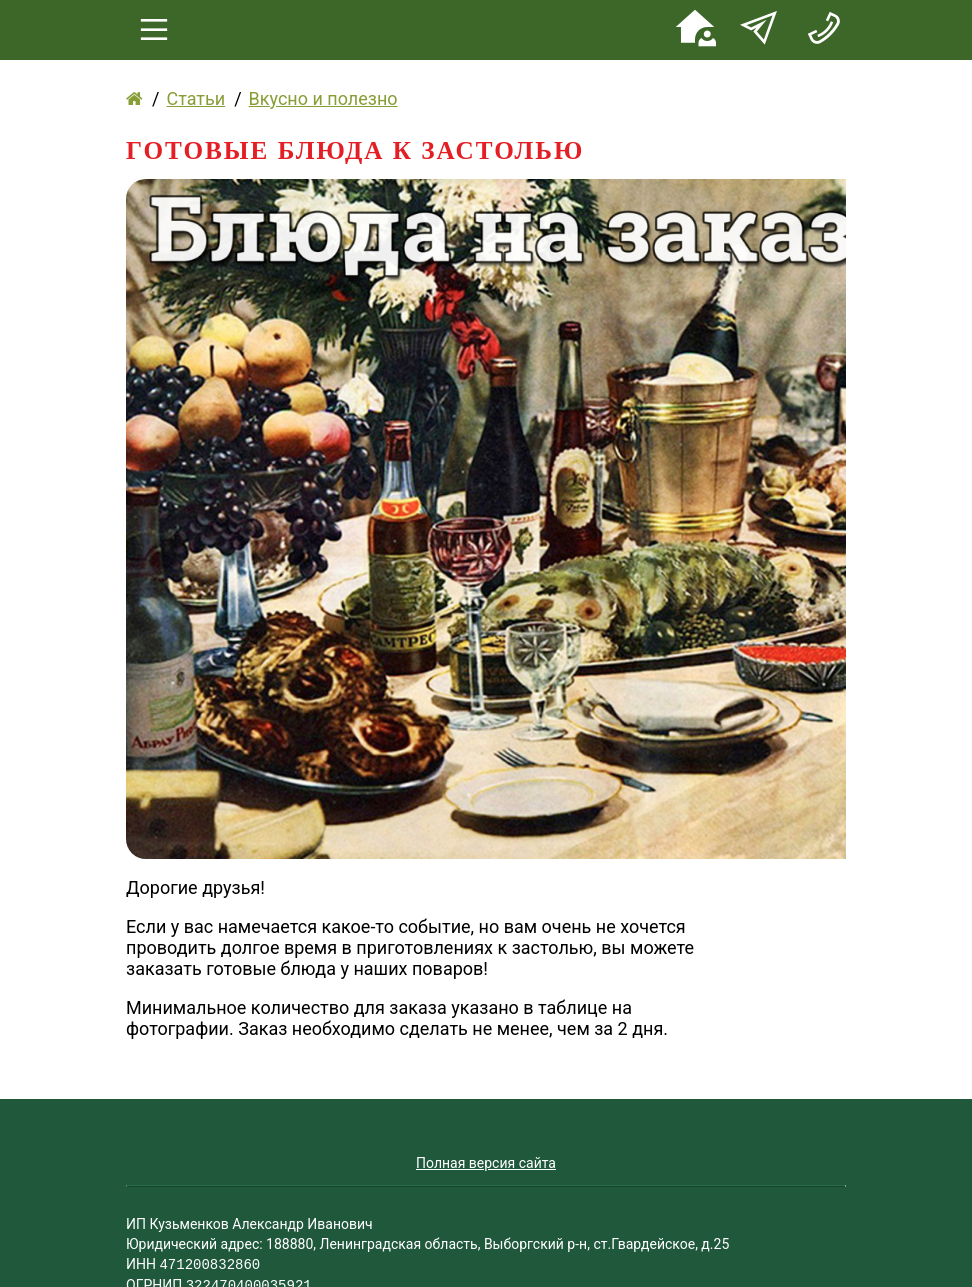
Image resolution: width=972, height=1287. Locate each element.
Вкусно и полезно (323, 98)
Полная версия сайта (486, 1163)
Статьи (195, 98)
